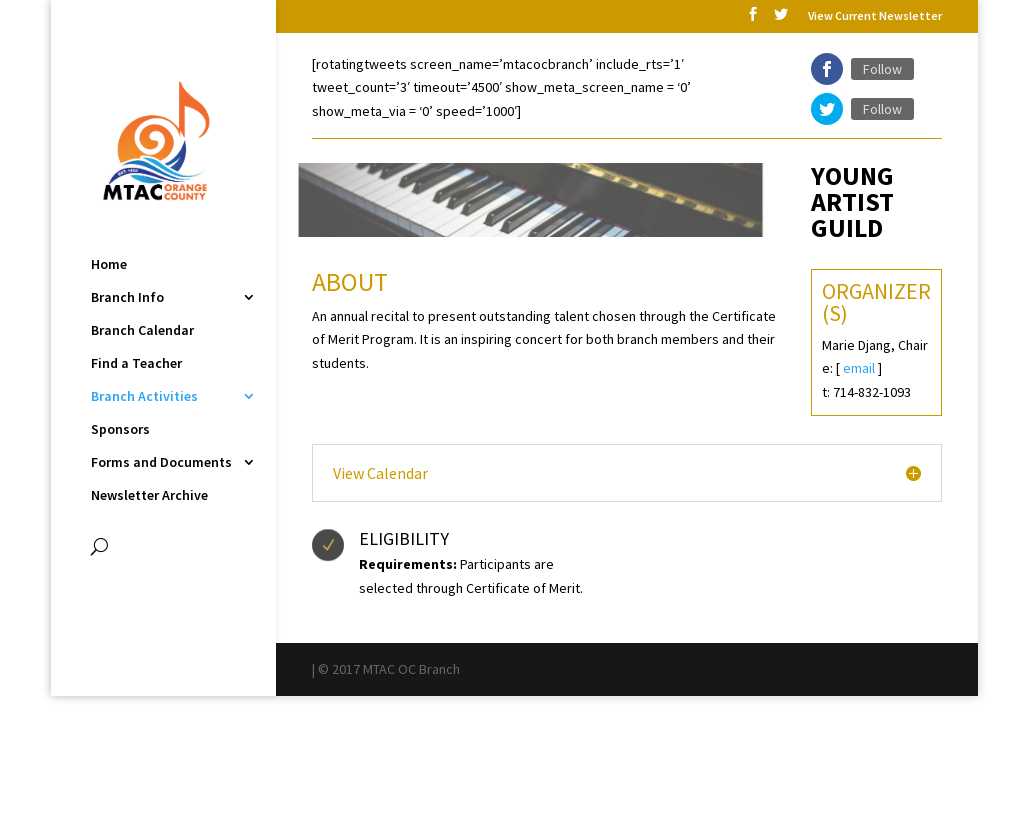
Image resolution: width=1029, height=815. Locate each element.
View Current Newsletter (875, 16)
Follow (882, 69)
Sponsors (120, 430)
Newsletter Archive (149, 496)
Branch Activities (144, 397)
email (859, 368)
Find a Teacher (136, 364)
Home (109, 265)
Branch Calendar (142, 331)
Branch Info (127, 298)
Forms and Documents (161, 463)
